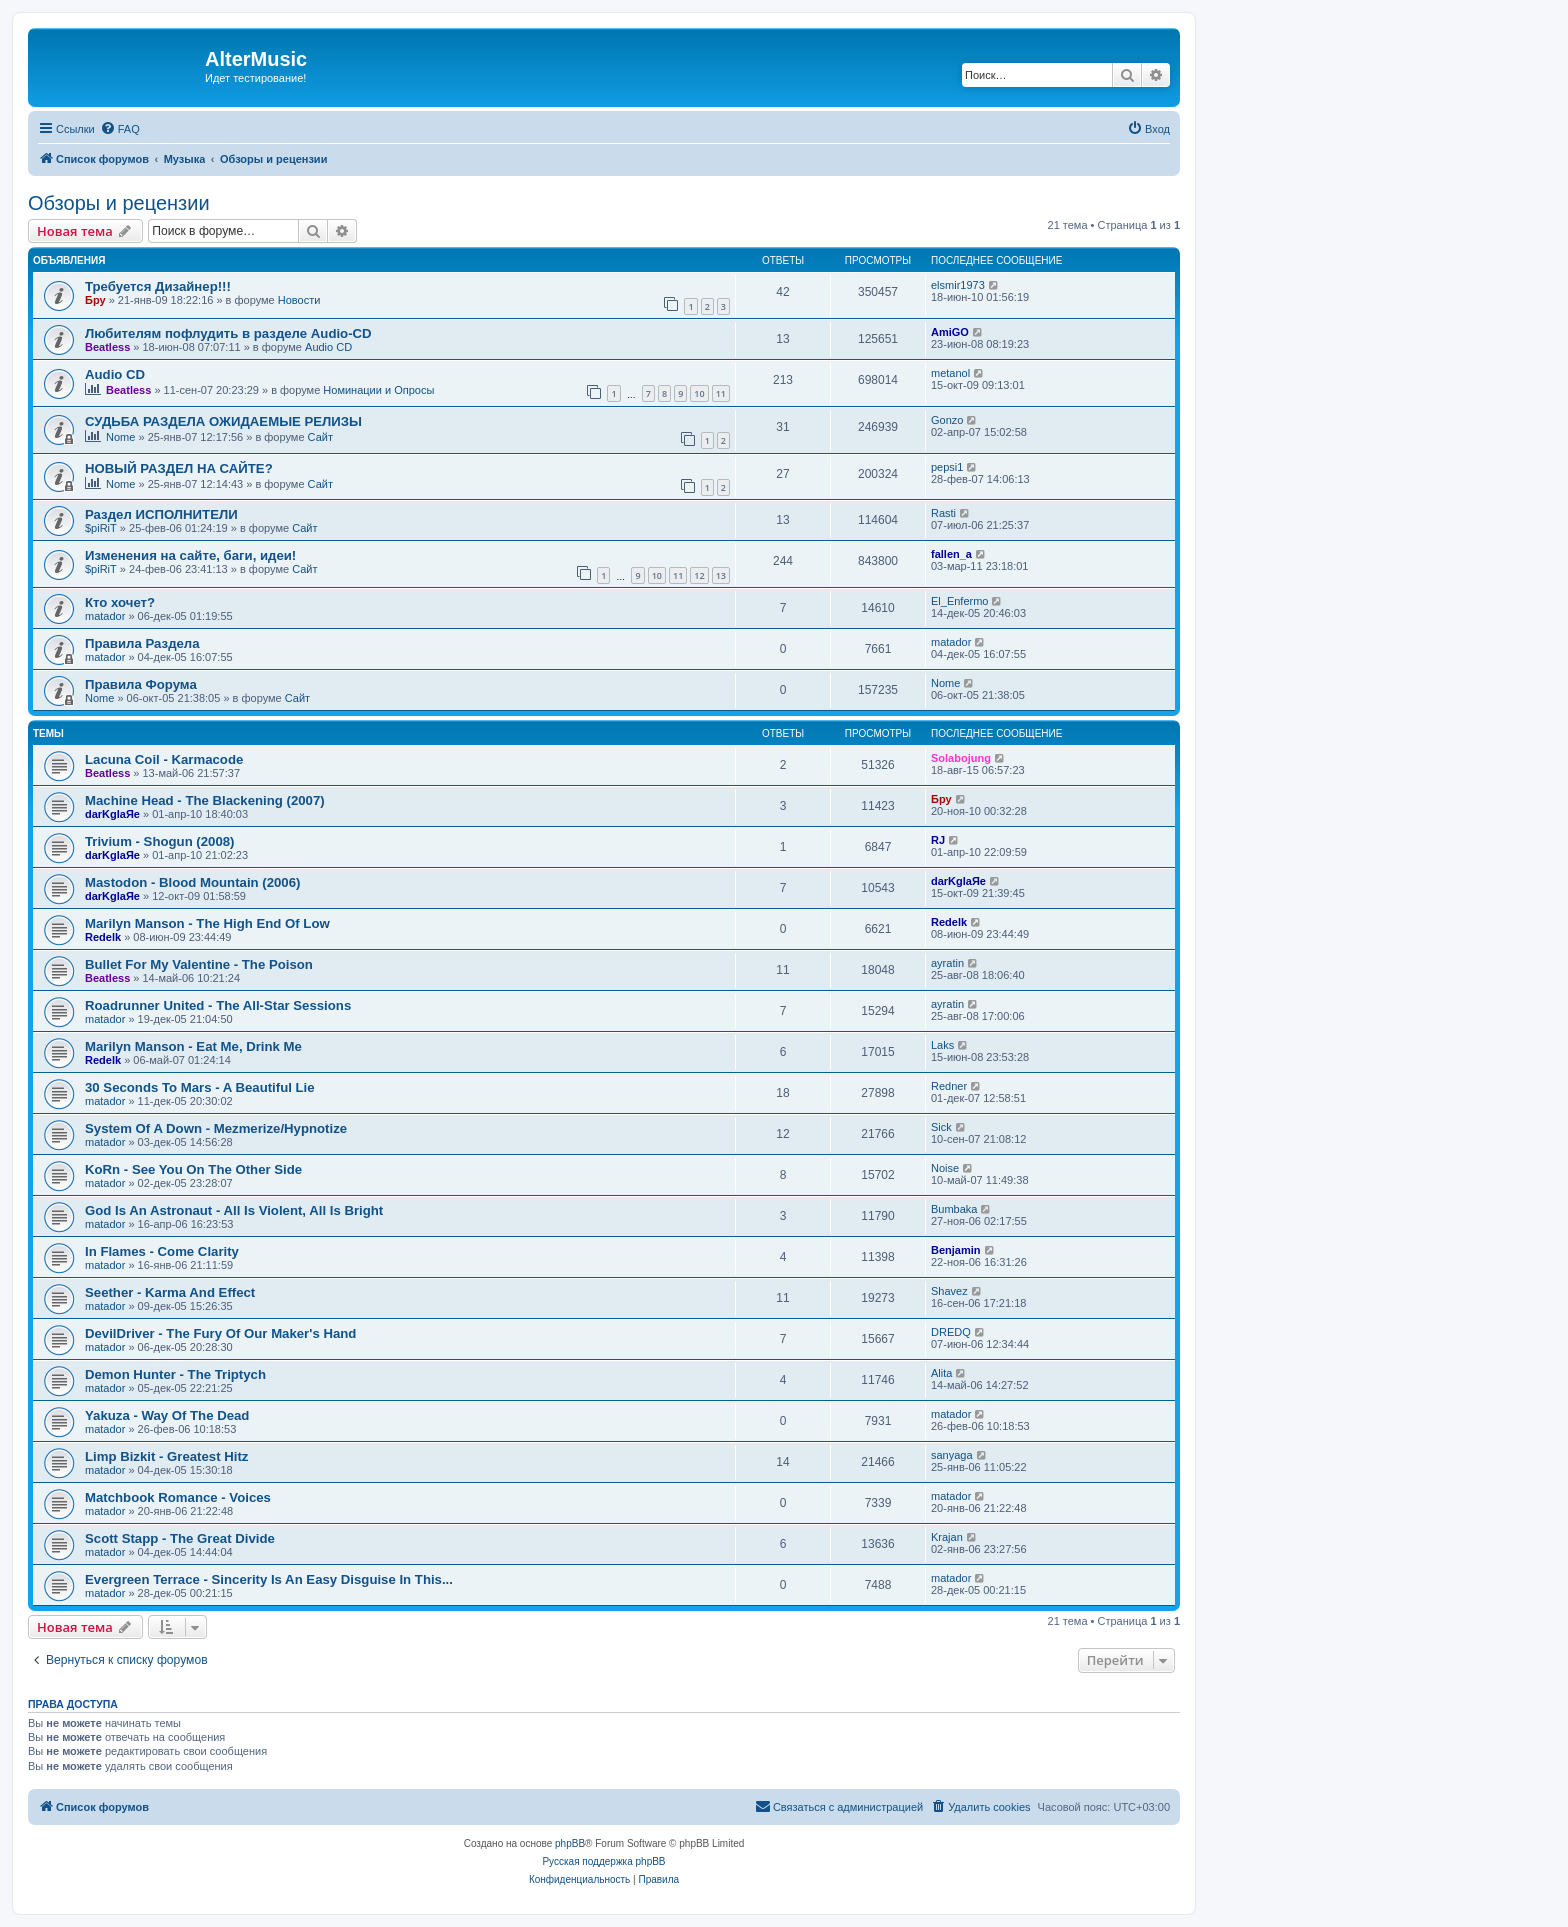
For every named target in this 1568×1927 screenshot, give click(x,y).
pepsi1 (947, 467)
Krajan (947, 1537)
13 (721, 575)
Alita (941, 1373)
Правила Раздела (142, 643)
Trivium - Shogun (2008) (159, 841)
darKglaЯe (112, 814)
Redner (949, 1086)
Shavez (949, 1291)
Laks (942, 1045)
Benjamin (956, 1250)
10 (699, 393)
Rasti (943, 513)
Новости (299, 300)
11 (721, 393)
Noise (945, 1168)
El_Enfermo (959, 601)
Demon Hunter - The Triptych (175, 1374)
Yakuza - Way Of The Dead (167, 1415)
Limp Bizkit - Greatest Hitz (166, 1456)
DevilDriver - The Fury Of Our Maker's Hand (220, 1333)
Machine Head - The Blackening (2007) (205, 800)
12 (699, 575)
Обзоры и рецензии (119, 203)
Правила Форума (141, 684)
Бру (95, 300)
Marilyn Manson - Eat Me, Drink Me (193, 1046)
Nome (120, 437)
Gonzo (947, 420)
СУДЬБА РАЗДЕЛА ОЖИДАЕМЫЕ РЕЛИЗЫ (223, 421)
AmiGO (950, 332)
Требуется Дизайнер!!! (158, 286)
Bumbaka (954, 1209)
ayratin (947, 963)
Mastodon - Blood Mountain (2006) (192, 882)
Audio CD (328, 347)
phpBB (570, 1843)
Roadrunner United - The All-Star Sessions (218, 1005)
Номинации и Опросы (378, 390)
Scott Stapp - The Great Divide (180, 1538)
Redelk (103, 937)
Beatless (107, 347)
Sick (941, 1127)
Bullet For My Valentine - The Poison (199, 964)
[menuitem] (120, 129)
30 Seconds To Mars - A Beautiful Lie (200, 1087)
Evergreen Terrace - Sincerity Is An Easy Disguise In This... (269, 1579)
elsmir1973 (958, 285)
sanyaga (952, 1455)
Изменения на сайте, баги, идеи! (190, 555)
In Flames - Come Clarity (162, 1251)
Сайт (320, 437)
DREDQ (951, 1332)
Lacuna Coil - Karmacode (164, 759)
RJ (938, 840)
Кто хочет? (120, 602)
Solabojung (961, 758)
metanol (950, 373)
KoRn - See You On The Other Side (193, 1169)
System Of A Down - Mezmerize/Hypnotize (216, 1128)
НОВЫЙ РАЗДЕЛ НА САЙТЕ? (179, 468)
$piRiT (101, 528)
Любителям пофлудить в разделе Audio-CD (228, 333)
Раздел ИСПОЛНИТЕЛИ (161, 514)
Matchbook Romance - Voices (178, 1497)
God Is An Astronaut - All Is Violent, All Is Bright (234, 1210)
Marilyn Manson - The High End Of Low (207, 923)
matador (105, 616)
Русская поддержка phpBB (603, 1861)
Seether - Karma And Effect (170, 1292)
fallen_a (951, 554)
